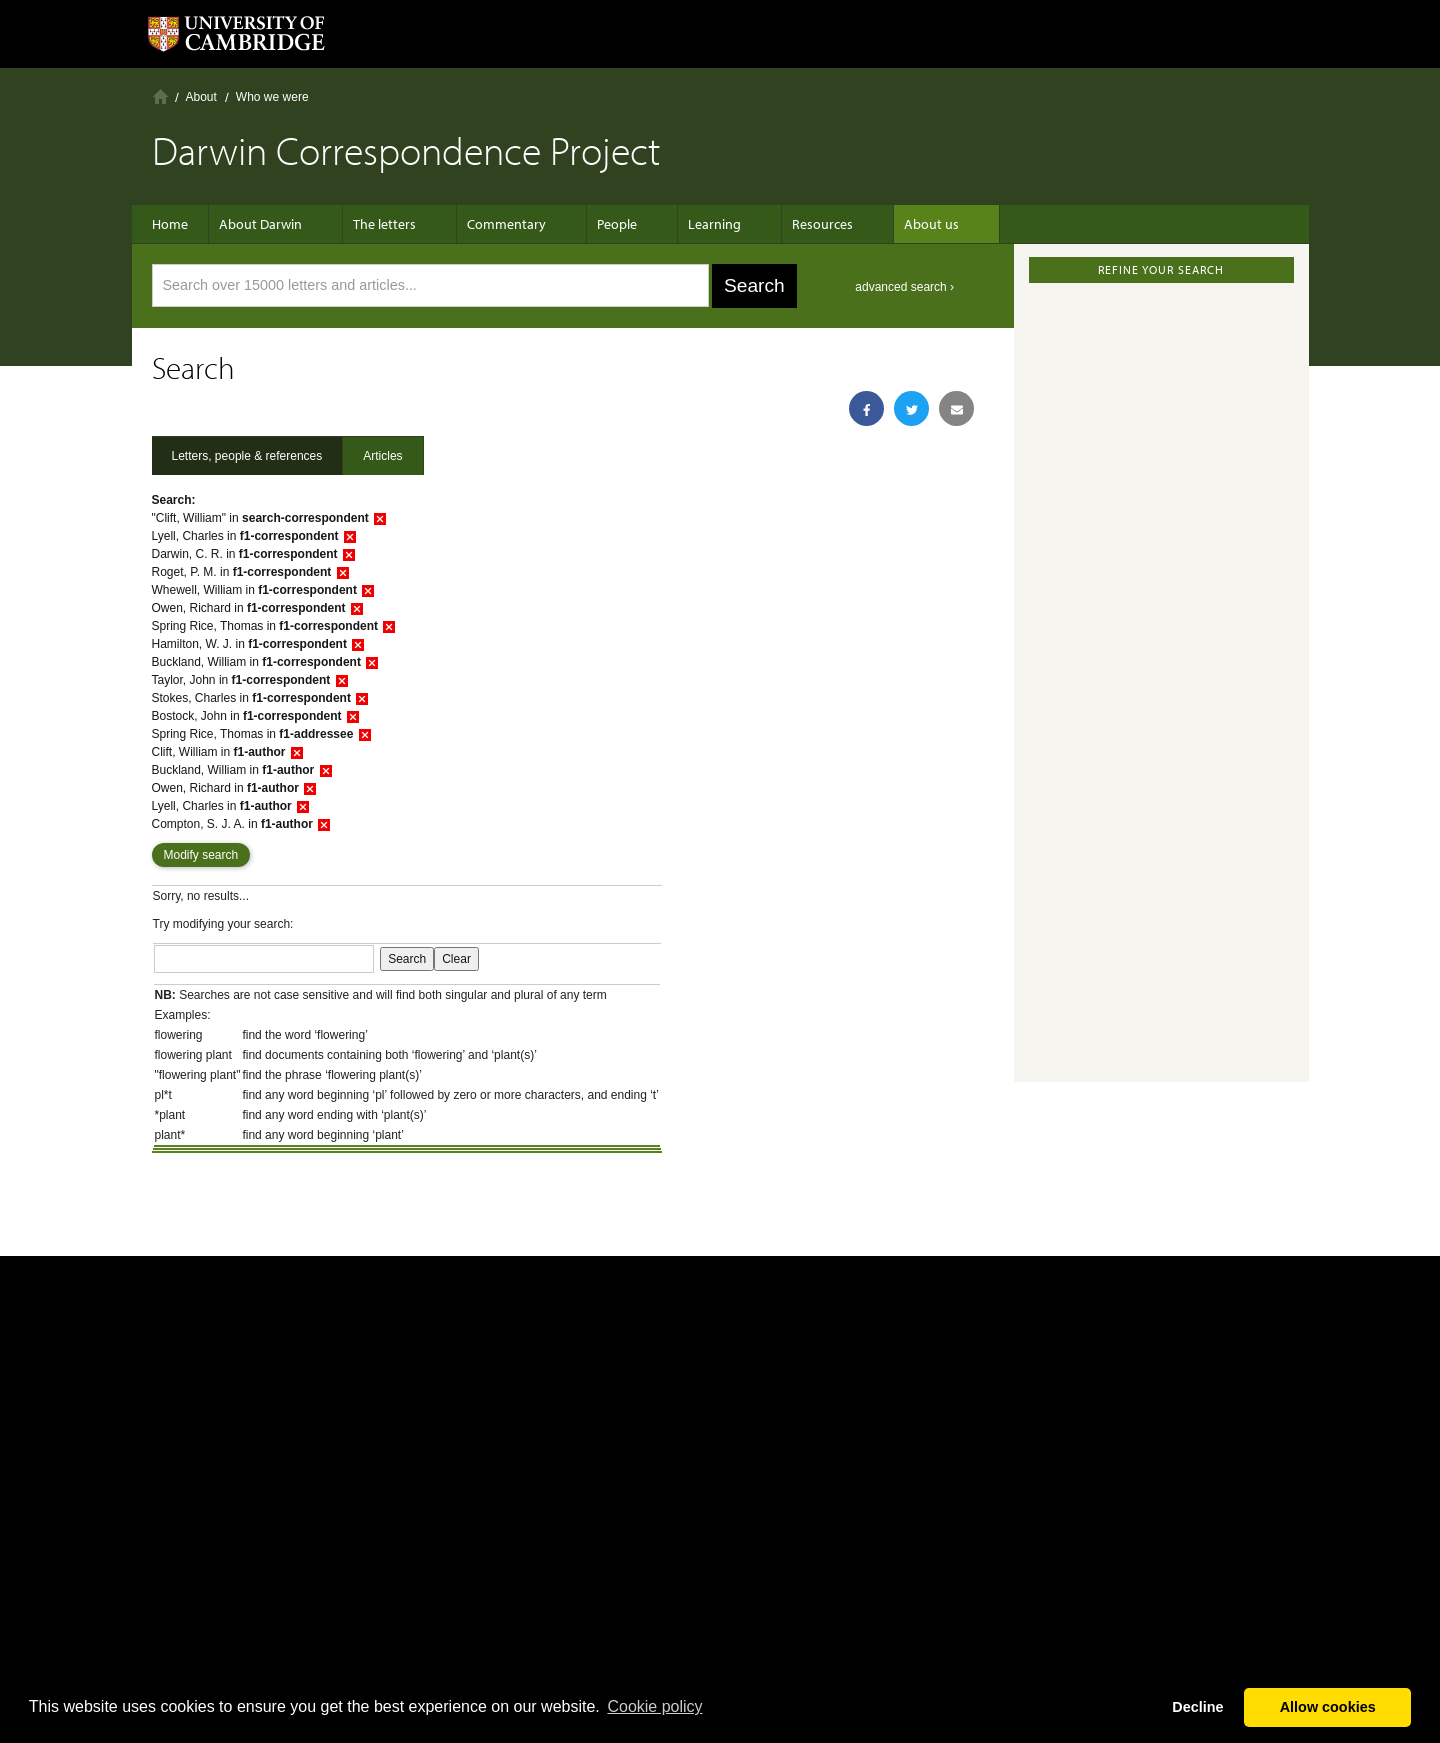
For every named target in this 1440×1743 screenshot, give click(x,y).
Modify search (201, 855)
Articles (382, 456)
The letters (384, 224)
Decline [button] (1197, 1707)
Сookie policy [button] (654, 1706)
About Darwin (270, 224)
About (201, 97)
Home (160, 96)
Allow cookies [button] (1328, 1707)
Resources (782, 224)
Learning (684, 224)
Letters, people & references (247, 456)
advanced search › (904, 287)
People (597, 224)
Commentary (496, 224)
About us (881, 224)
